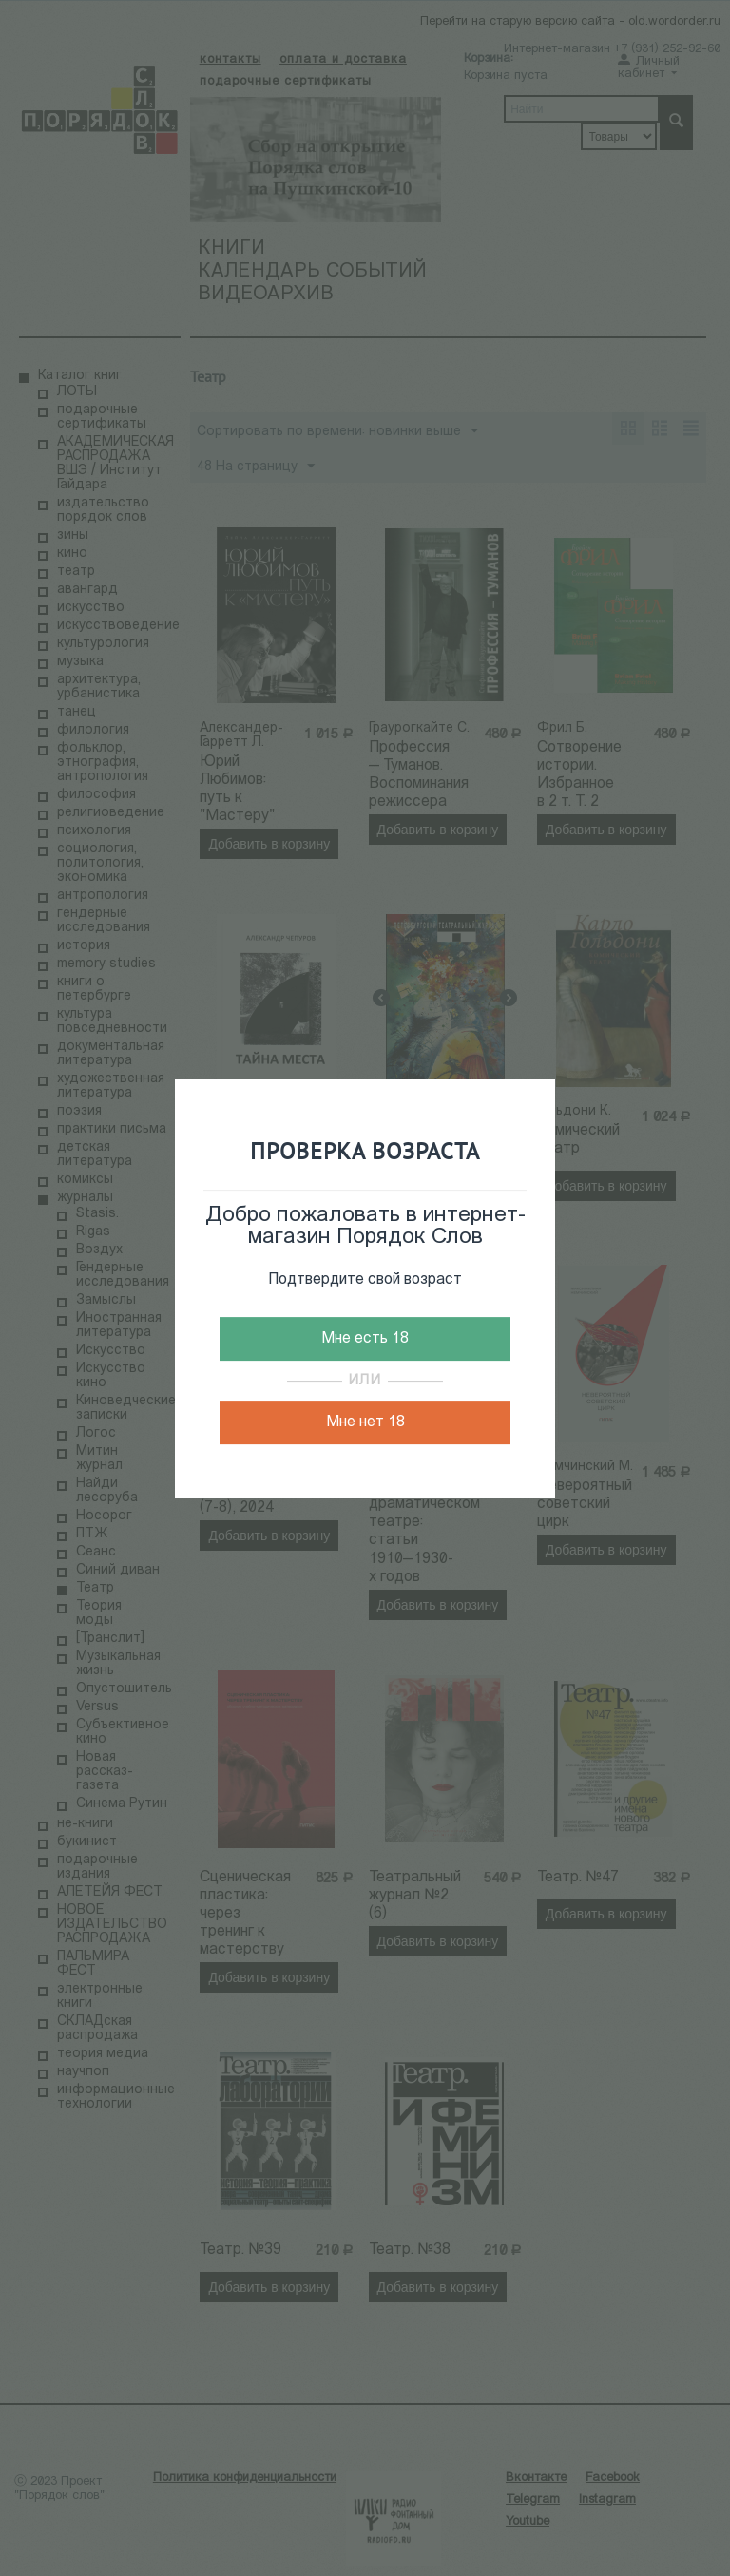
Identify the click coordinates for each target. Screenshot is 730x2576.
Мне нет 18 (365, 1422)
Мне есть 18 (365, 1338)
